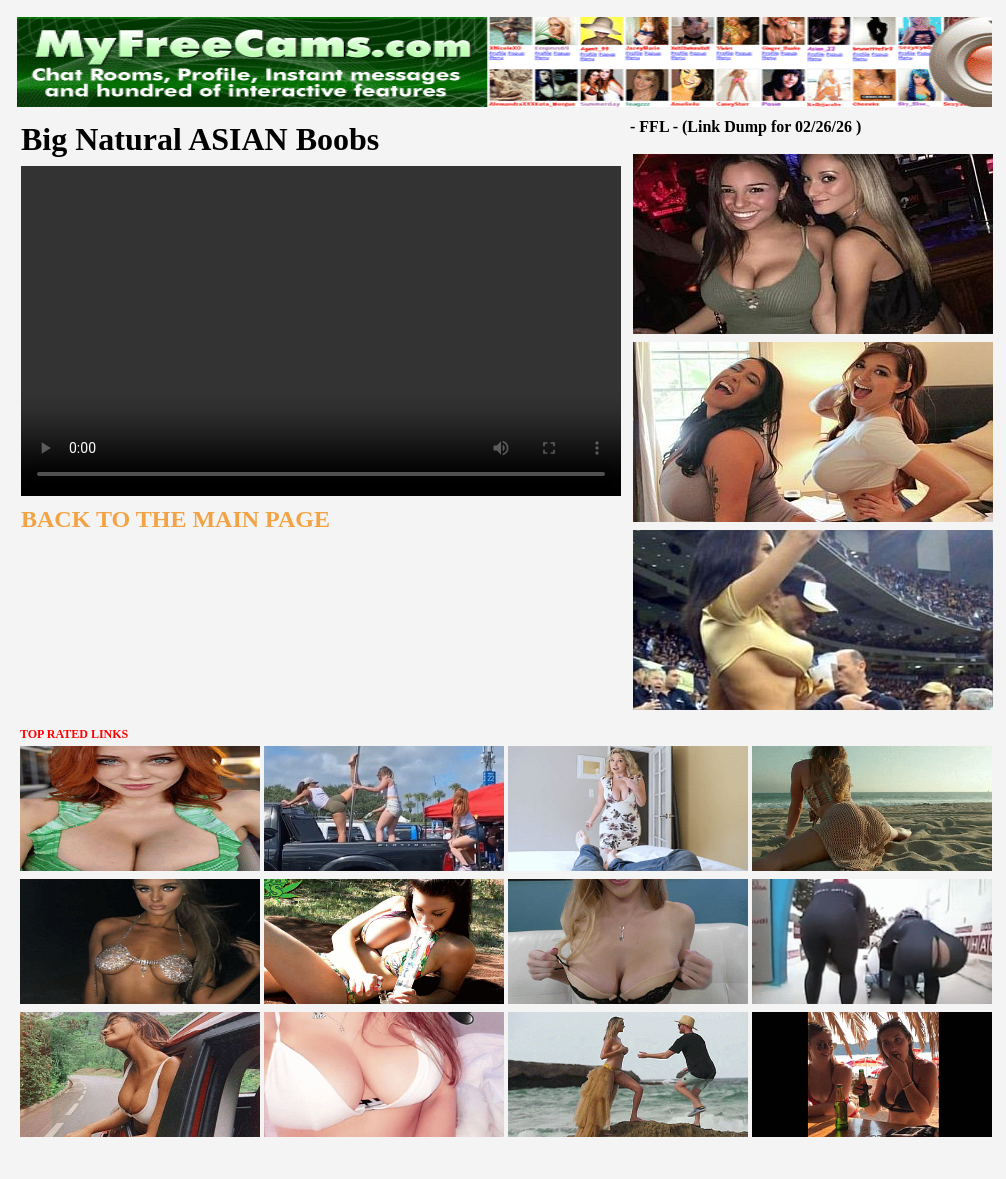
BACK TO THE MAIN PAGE (175, 519)
